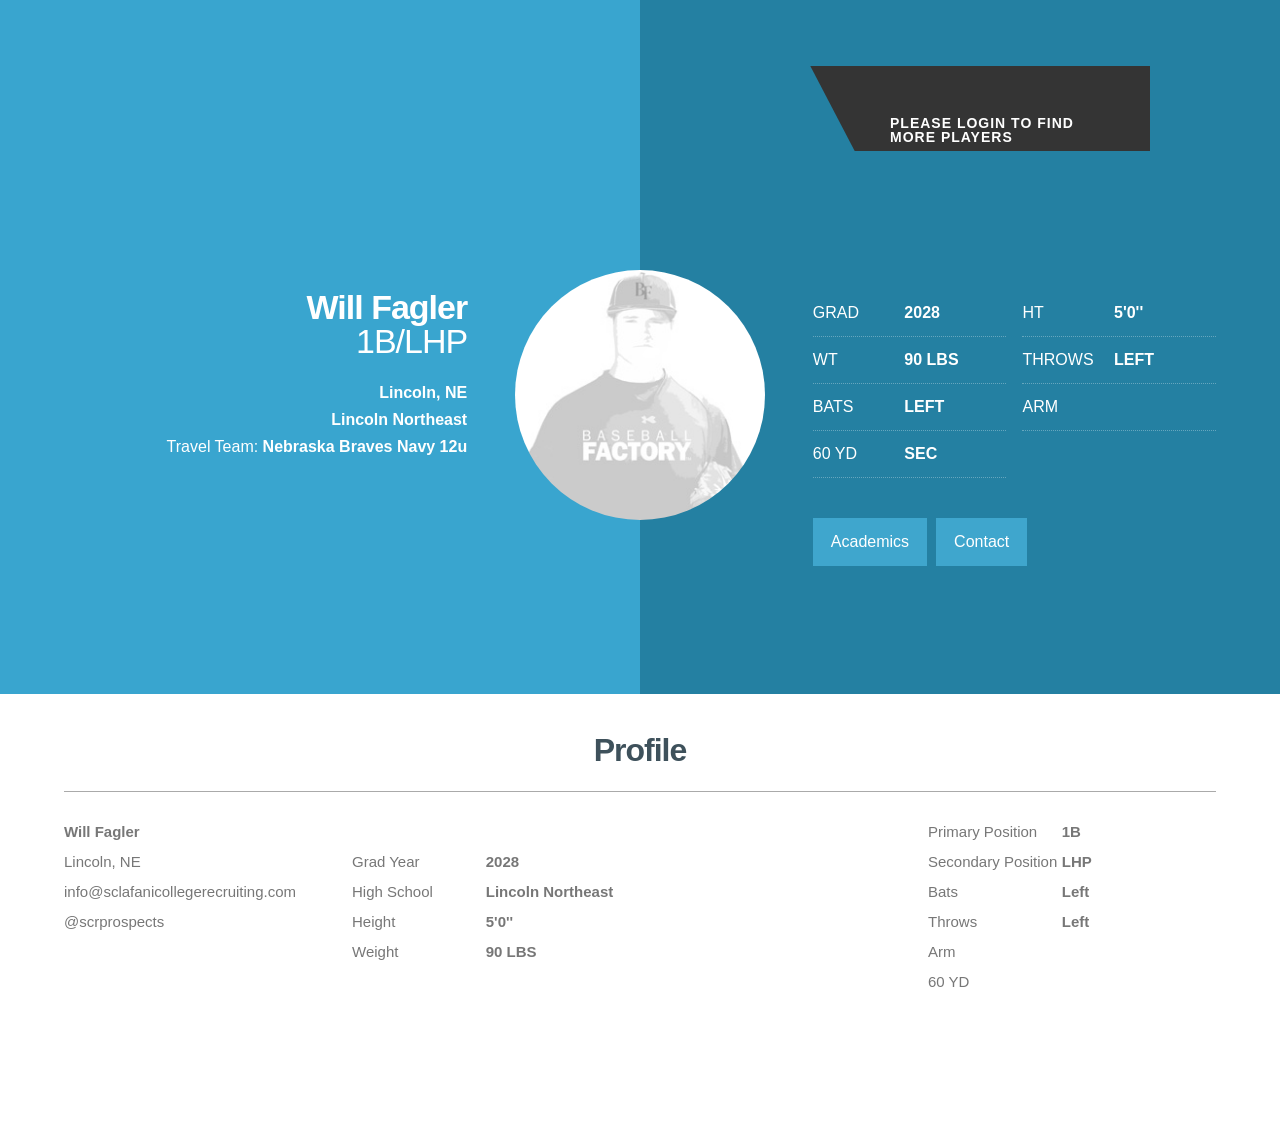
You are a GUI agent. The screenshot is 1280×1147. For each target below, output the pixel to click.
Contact (981, 541)
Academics (870, 541)
